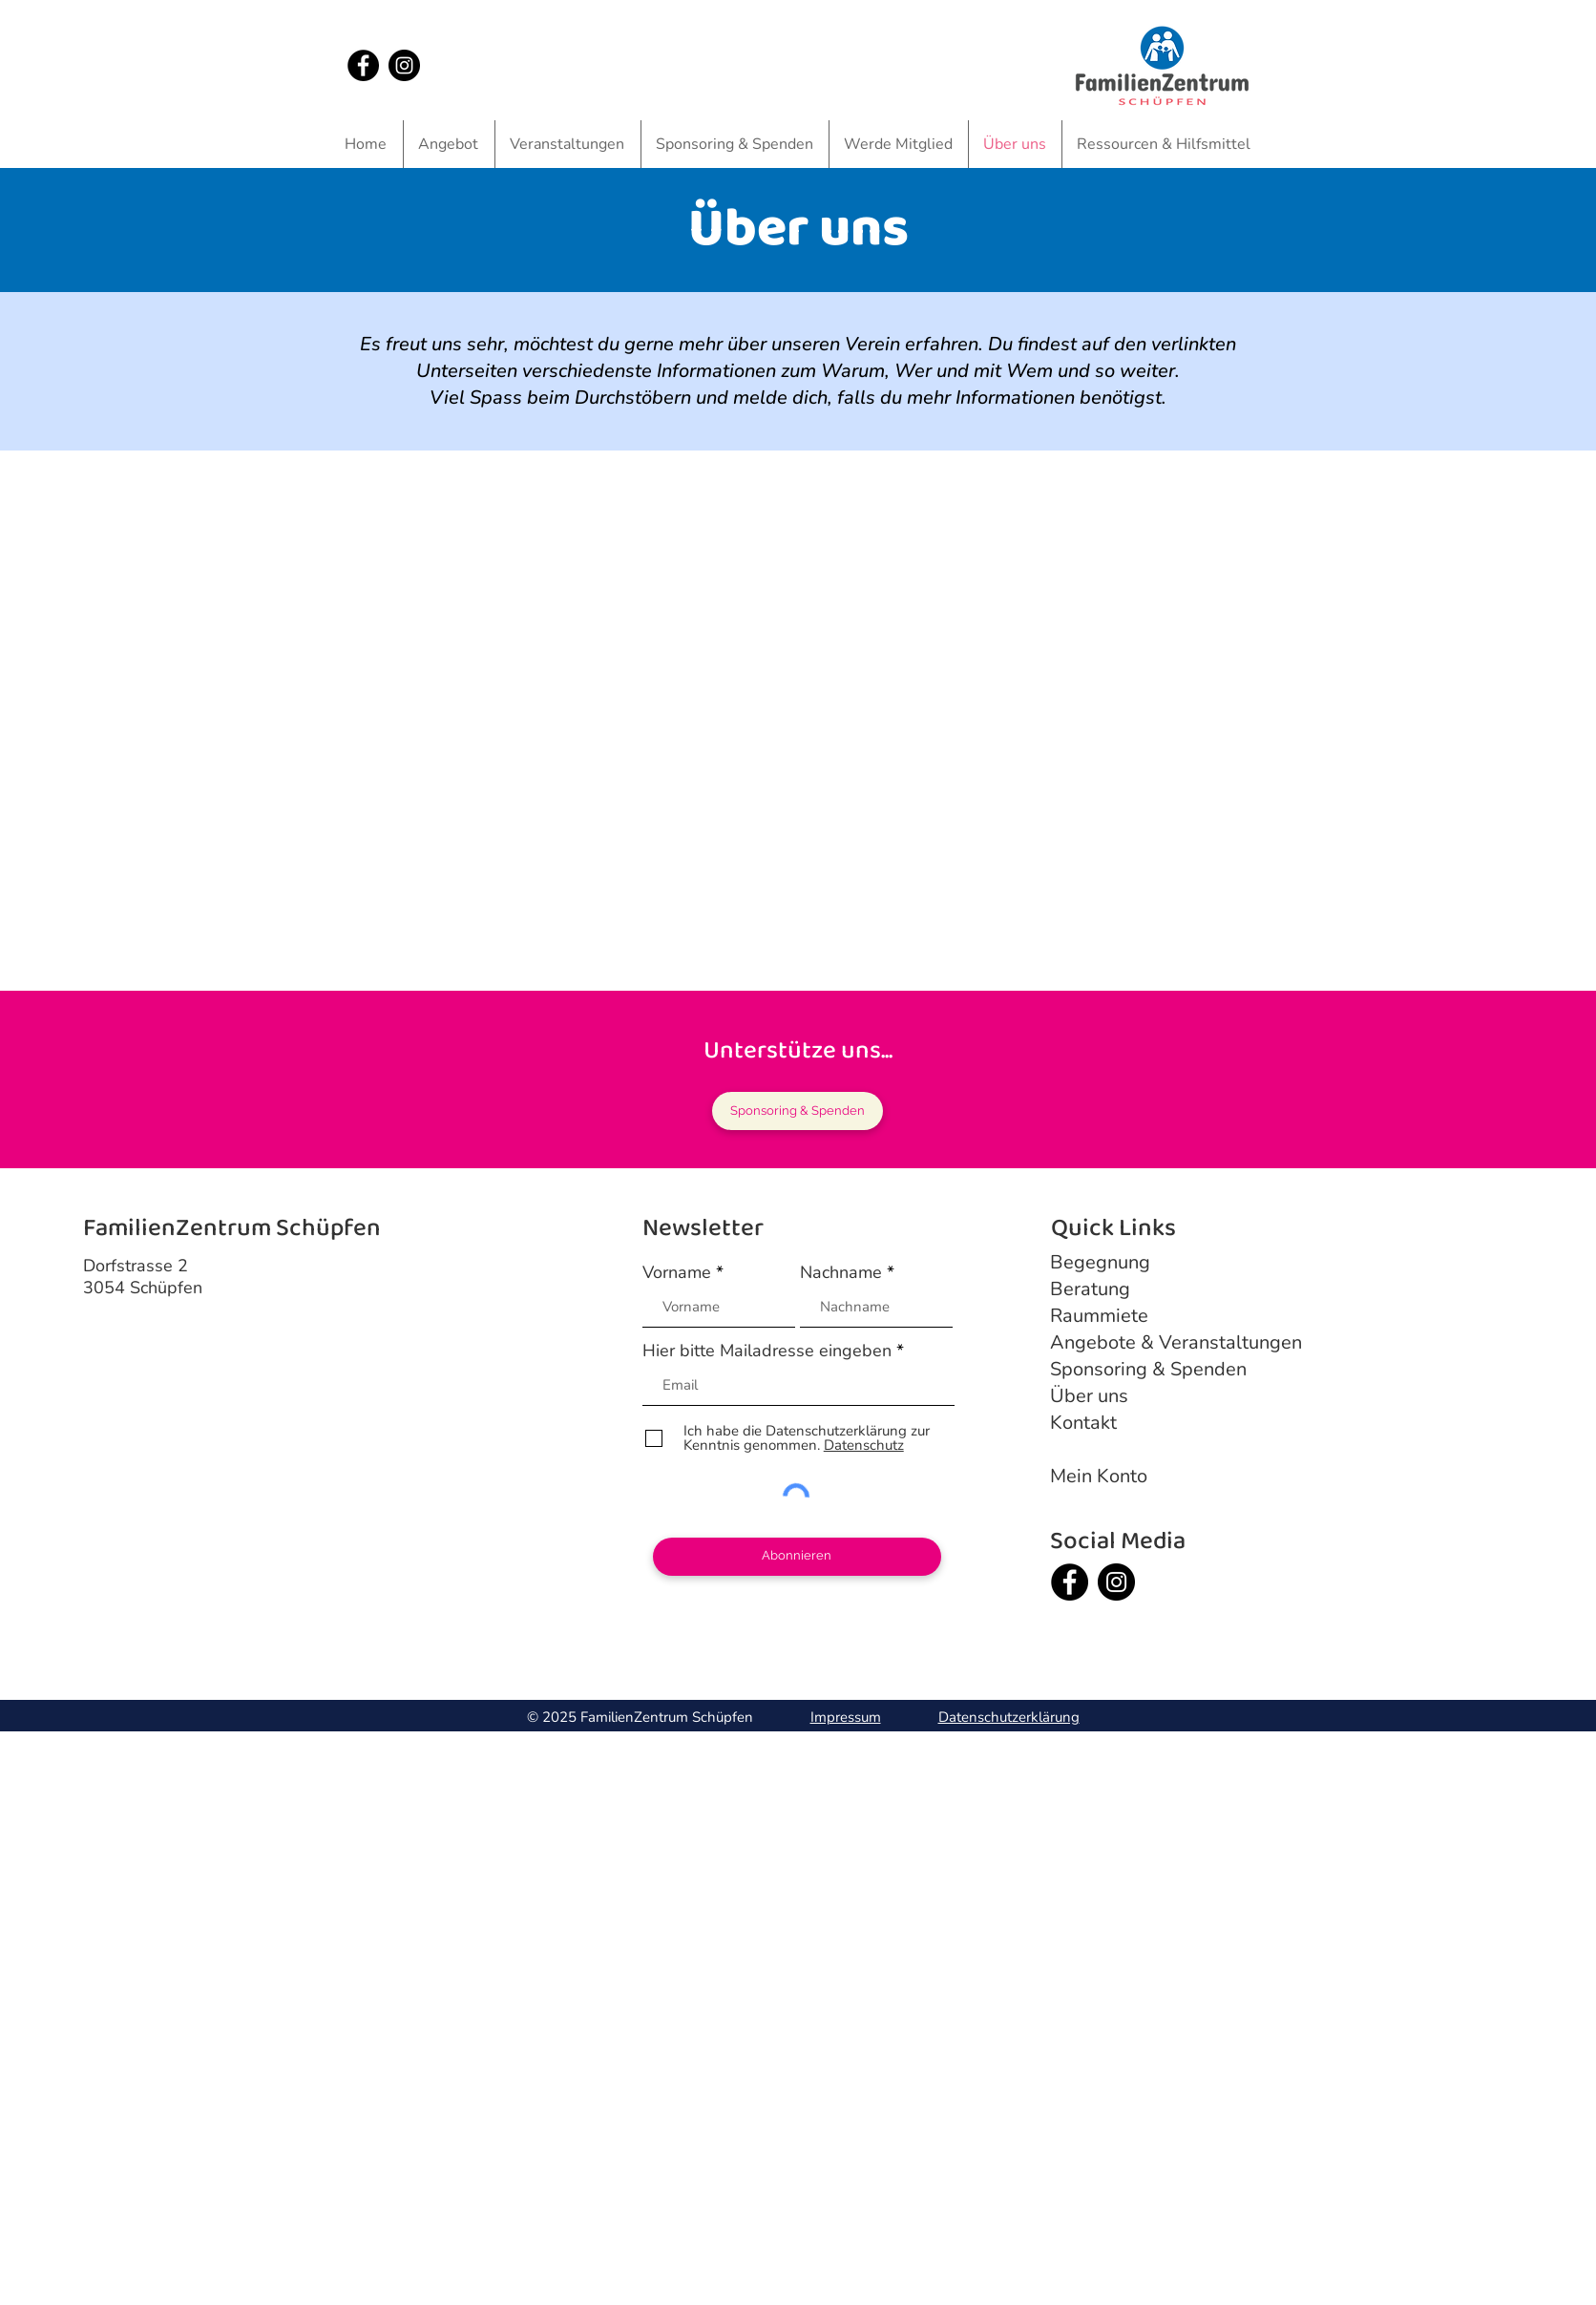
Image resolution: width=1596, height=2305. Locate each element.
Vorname (676, 1272)
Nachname (841, 1272)
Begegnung (1100, 1262)
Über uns (1089, 1396)
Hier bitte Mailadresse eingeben (767, 1350)
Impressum (845, 1717)
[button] (449, 144)
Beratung (1090, 1289)
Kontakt (1083, 1422)
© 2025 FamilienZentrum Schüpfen (642, 1717)
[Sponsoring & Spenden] (797, 1111)
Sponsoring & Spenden (1148, 1369)
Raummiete (1099, 1316)
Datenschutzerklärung (1009, 1717)
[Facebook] (363, 65)
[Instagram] (404, 65)
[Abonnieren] (797, 1557)
